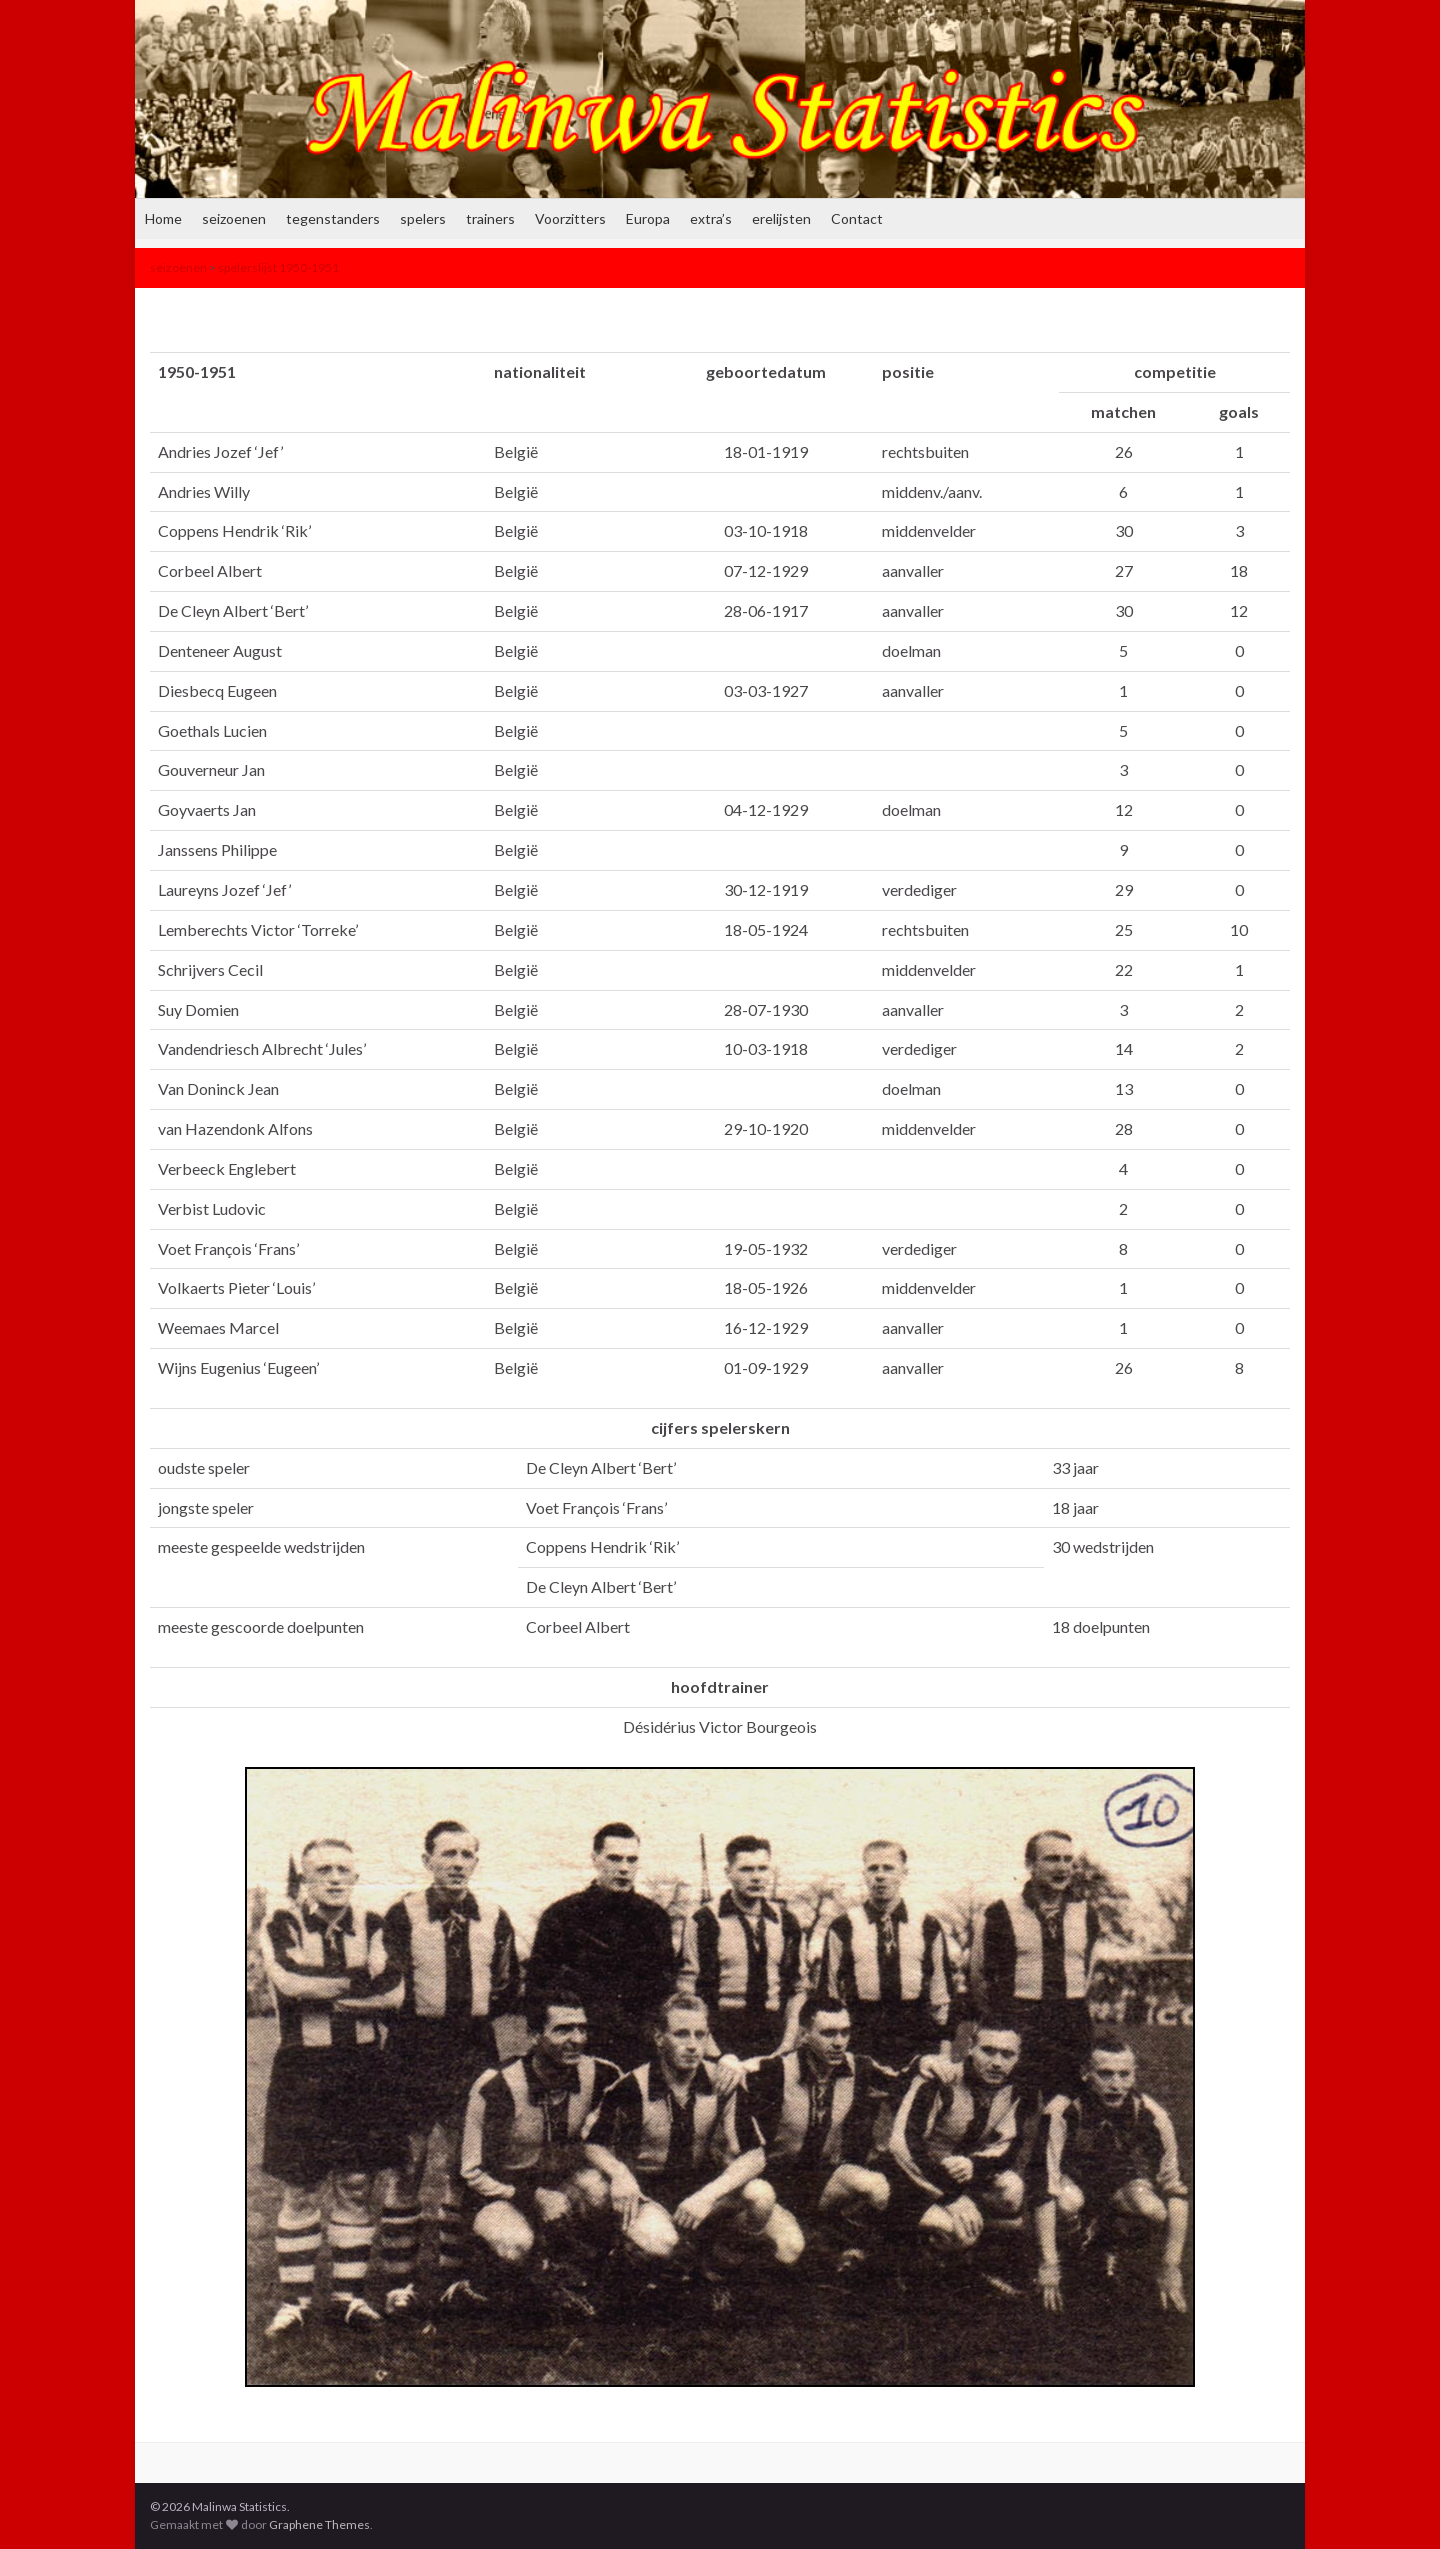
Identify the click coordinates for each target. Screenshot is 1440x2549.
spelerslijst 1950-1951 (278, 267)
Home (163, 218)
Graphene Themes (319, 2524)
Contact (857, 218)
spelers (423, 218)
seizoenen (234, 218)
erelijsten (781, 218)
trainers (490, 218)
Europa (648, 218)
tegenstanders (333, 218)
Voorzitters (570, 218)
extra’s (711, 218)
